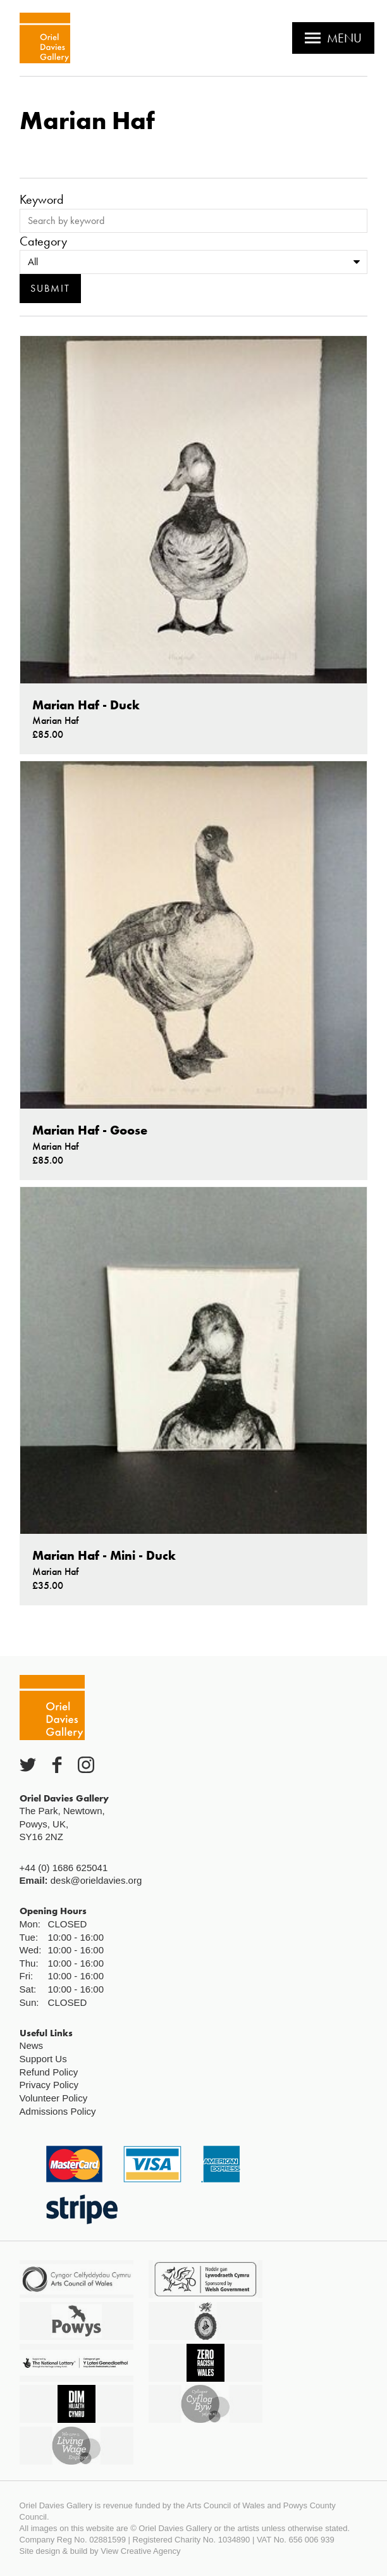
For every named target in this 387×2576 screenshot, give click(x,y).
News (32, 2045)
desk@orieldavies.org (96, 1880)
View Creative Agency (140, 2551)
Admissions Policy (58, 2111)
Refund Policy (49, 2072)
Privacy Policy (49, 2084)
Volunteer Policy (54, 2098)
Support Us (43, 2058)
